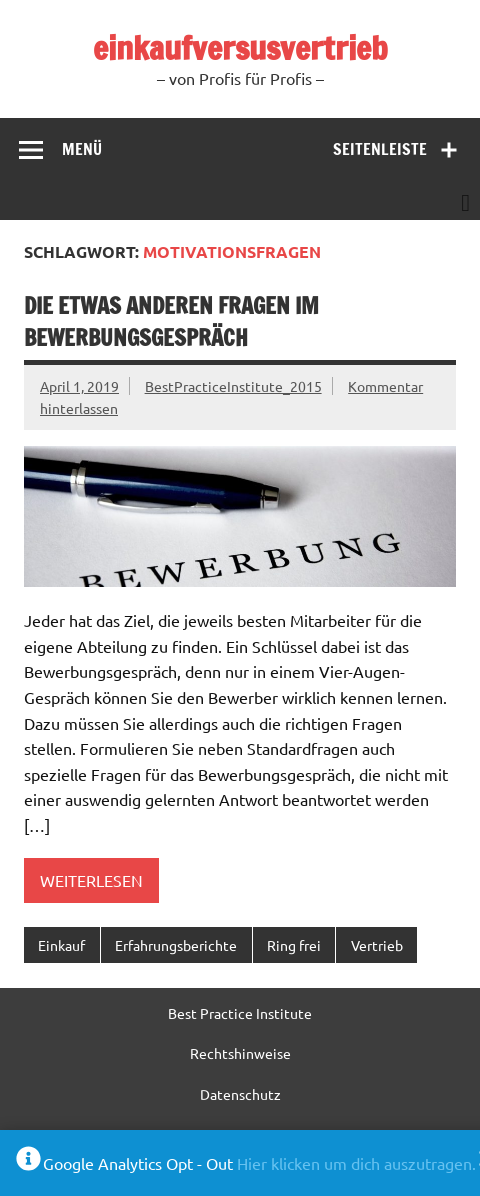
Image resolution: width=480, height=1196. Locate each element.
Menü (82, 149)
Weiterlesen (91, 880)
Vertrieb (377, 945)
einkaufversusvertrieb (240, 48)
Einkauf (61, 945)
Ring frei (294, 945)
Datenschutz (240, 1094)
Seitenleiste (380, 149)
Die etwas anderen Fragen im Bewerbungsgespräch (171, 321)
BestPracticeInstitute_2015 (233, 386)
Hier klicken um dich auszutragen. (356, 1163)
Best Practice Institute (240, 1013)
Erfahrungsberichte (176, 945)
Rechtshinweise (240, 1053)
